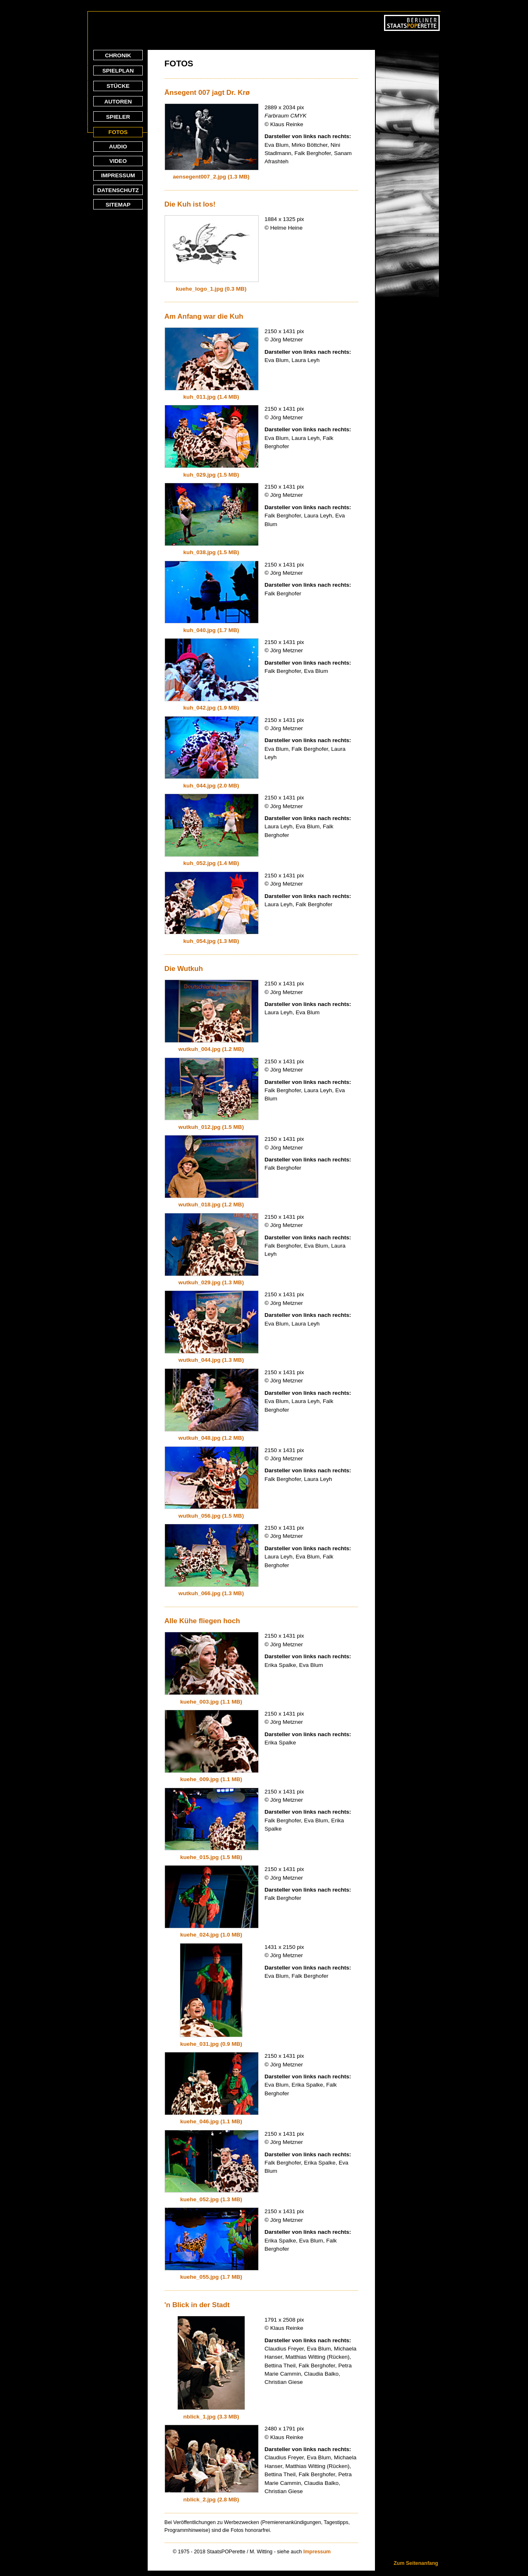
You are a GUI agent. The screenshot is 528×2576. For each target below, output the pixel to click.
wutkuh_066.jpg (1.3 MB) (211, 1593)
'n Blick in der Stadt (197, 2305)
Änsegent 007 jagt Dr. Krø (207, 92)
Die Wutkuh (184, 969)
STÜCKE (118, 86)
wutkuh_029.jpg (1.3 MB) (211, 1282)
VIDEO (118, 161)
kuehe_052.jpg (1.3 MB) (211, 2199)
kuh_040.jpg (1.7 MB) (211, 630)
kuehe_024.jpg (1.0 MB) (211, 1935)
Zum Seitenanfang (416, 2563)
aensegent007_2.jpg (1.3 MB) (211, 177)
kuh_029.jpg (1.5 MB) (211, 475)
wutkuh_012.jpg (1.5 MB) (211, 1127)
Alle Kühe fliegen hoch (202, 1621)
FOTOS (118, 132)
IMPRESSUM (118, 175)
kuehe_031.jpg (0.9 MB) (211, 2044)
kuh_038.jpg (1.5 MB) (211, 552)
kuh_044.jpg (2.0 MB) (211, 786)
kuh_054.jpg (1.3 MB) (211, 941)
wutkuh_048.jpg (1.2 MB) (211, 1438)
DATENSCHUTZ (118, 190)
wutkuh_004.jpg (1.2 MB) (211, 1049)
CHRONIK (118, 55)
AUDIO (118, 146)
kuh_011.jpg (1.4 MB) (211, 397)
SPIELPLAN (118, 71)
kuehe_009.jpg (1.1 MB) (211, 1779)
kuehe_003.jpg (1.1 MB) (211, 1702)
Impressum (316, 2552)
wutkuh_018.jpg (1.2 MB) (211, 1204)
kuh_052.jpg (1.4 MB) (211, 863)
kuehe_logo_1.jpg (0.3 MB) (211, 289)
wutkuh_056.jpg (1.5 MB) (211, 1516)
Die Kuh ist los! (190, 204)
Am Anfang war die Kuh (204, 316)
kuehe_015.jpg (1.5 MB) (211, 1857)
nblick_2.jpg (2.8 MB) (211, 2499)
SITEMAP (118, 205)
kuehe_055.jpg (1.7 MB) (211, 2277)
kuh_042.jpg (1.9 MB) (211, 708)
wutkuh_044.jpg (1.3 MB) (211, 1360)
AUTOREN (118, 102)
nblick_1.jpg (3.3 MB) (211, 2417)
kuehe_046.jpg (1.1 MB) (211, 2121)
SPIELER (118, 117)
